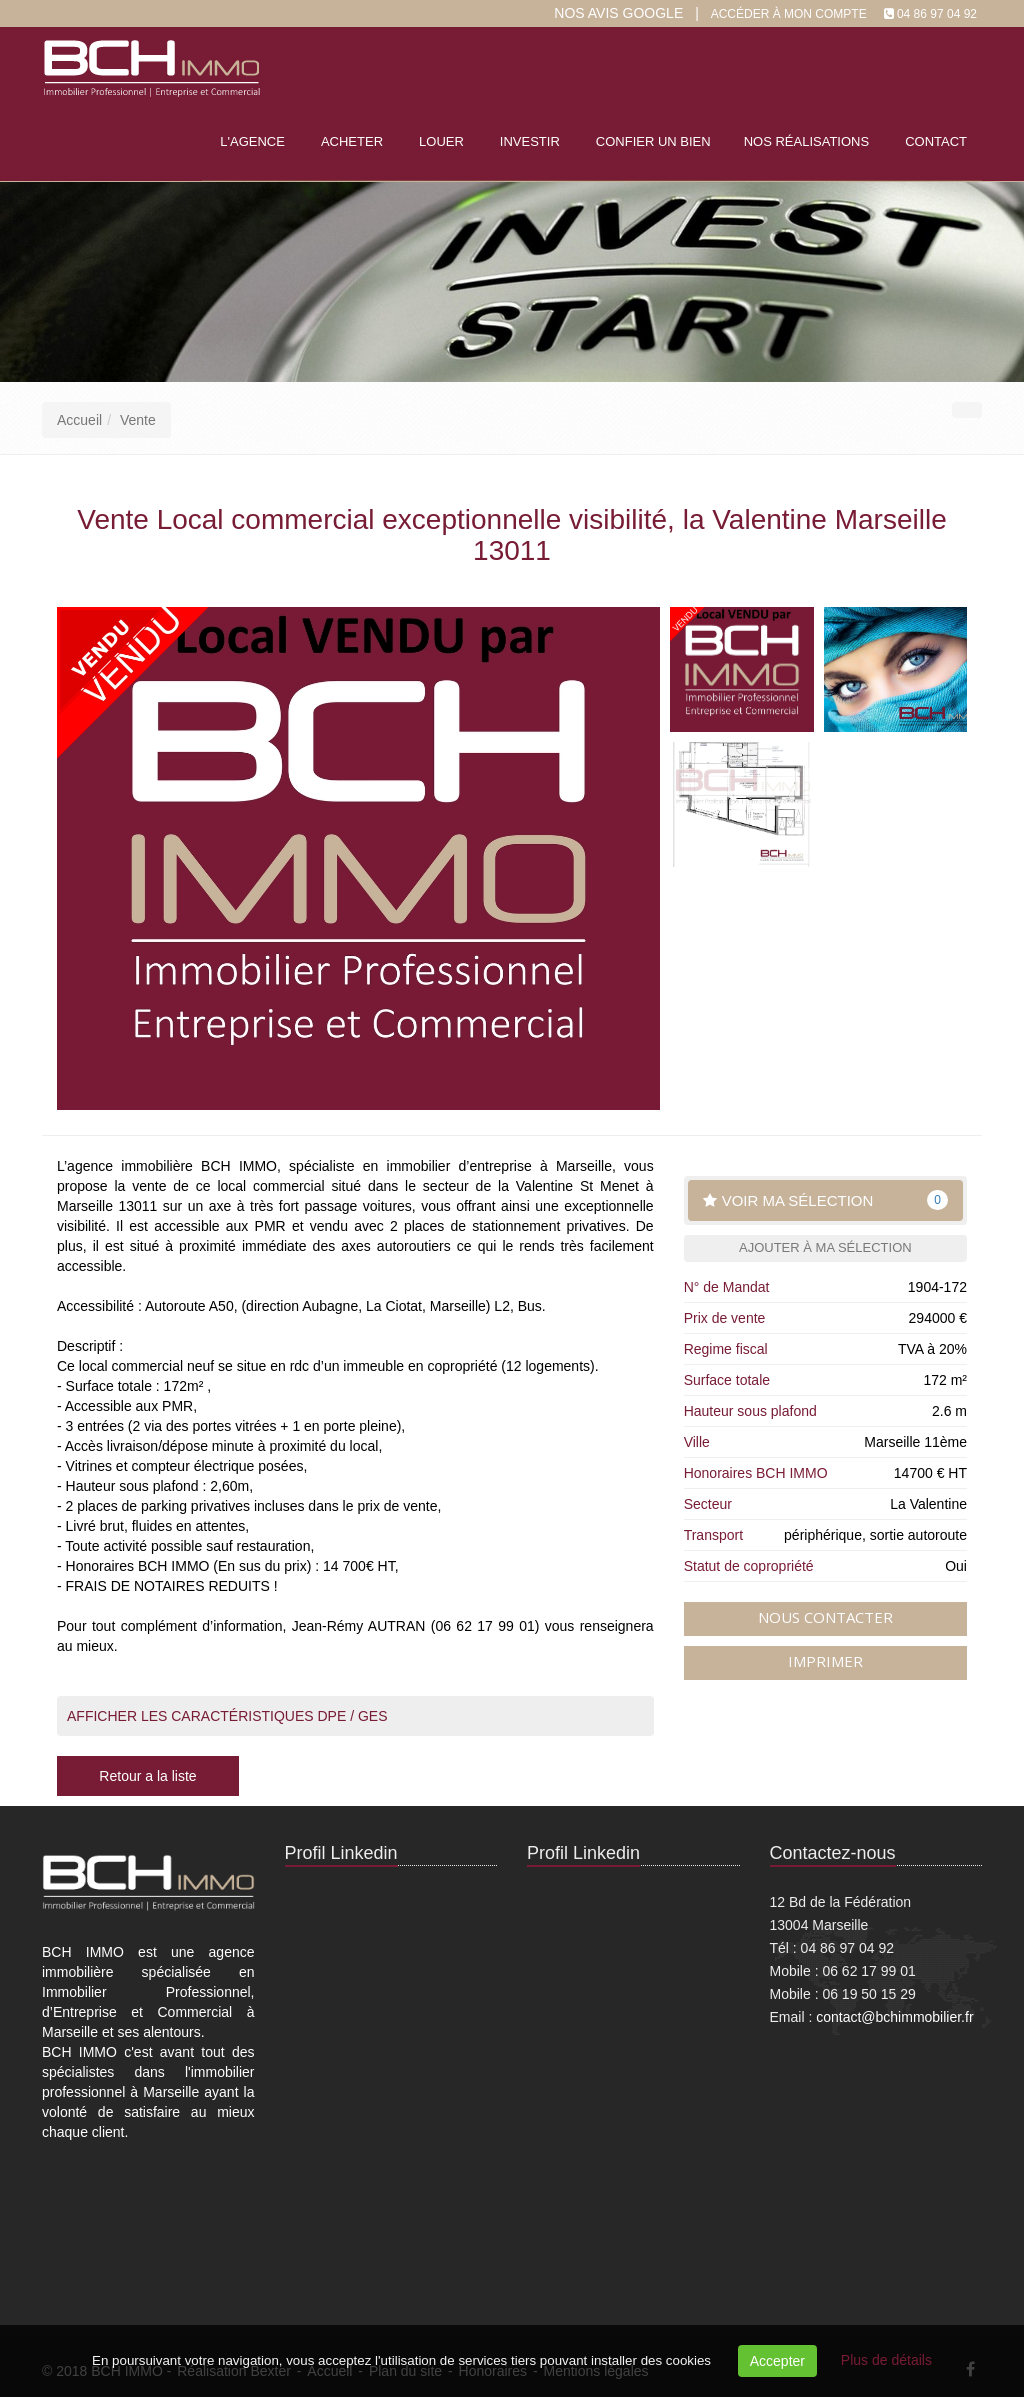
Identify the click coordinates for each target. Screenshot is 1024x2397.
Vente (138, 420)
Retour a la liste (147, 1776)
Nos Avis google (618, 13)
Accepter (777, 2361)
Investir (530, 141)
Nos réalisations (806, 141)
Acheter (352, 141)
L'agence (252, 141)
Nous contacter (825, 1617)
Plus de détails (886, 2360)
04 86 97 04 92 (937, 14)
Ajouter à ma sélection (825, 1247)
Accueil (79, 420)
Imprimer (825, 1661)
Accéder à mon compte (789, 14)
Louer (441, 141)
